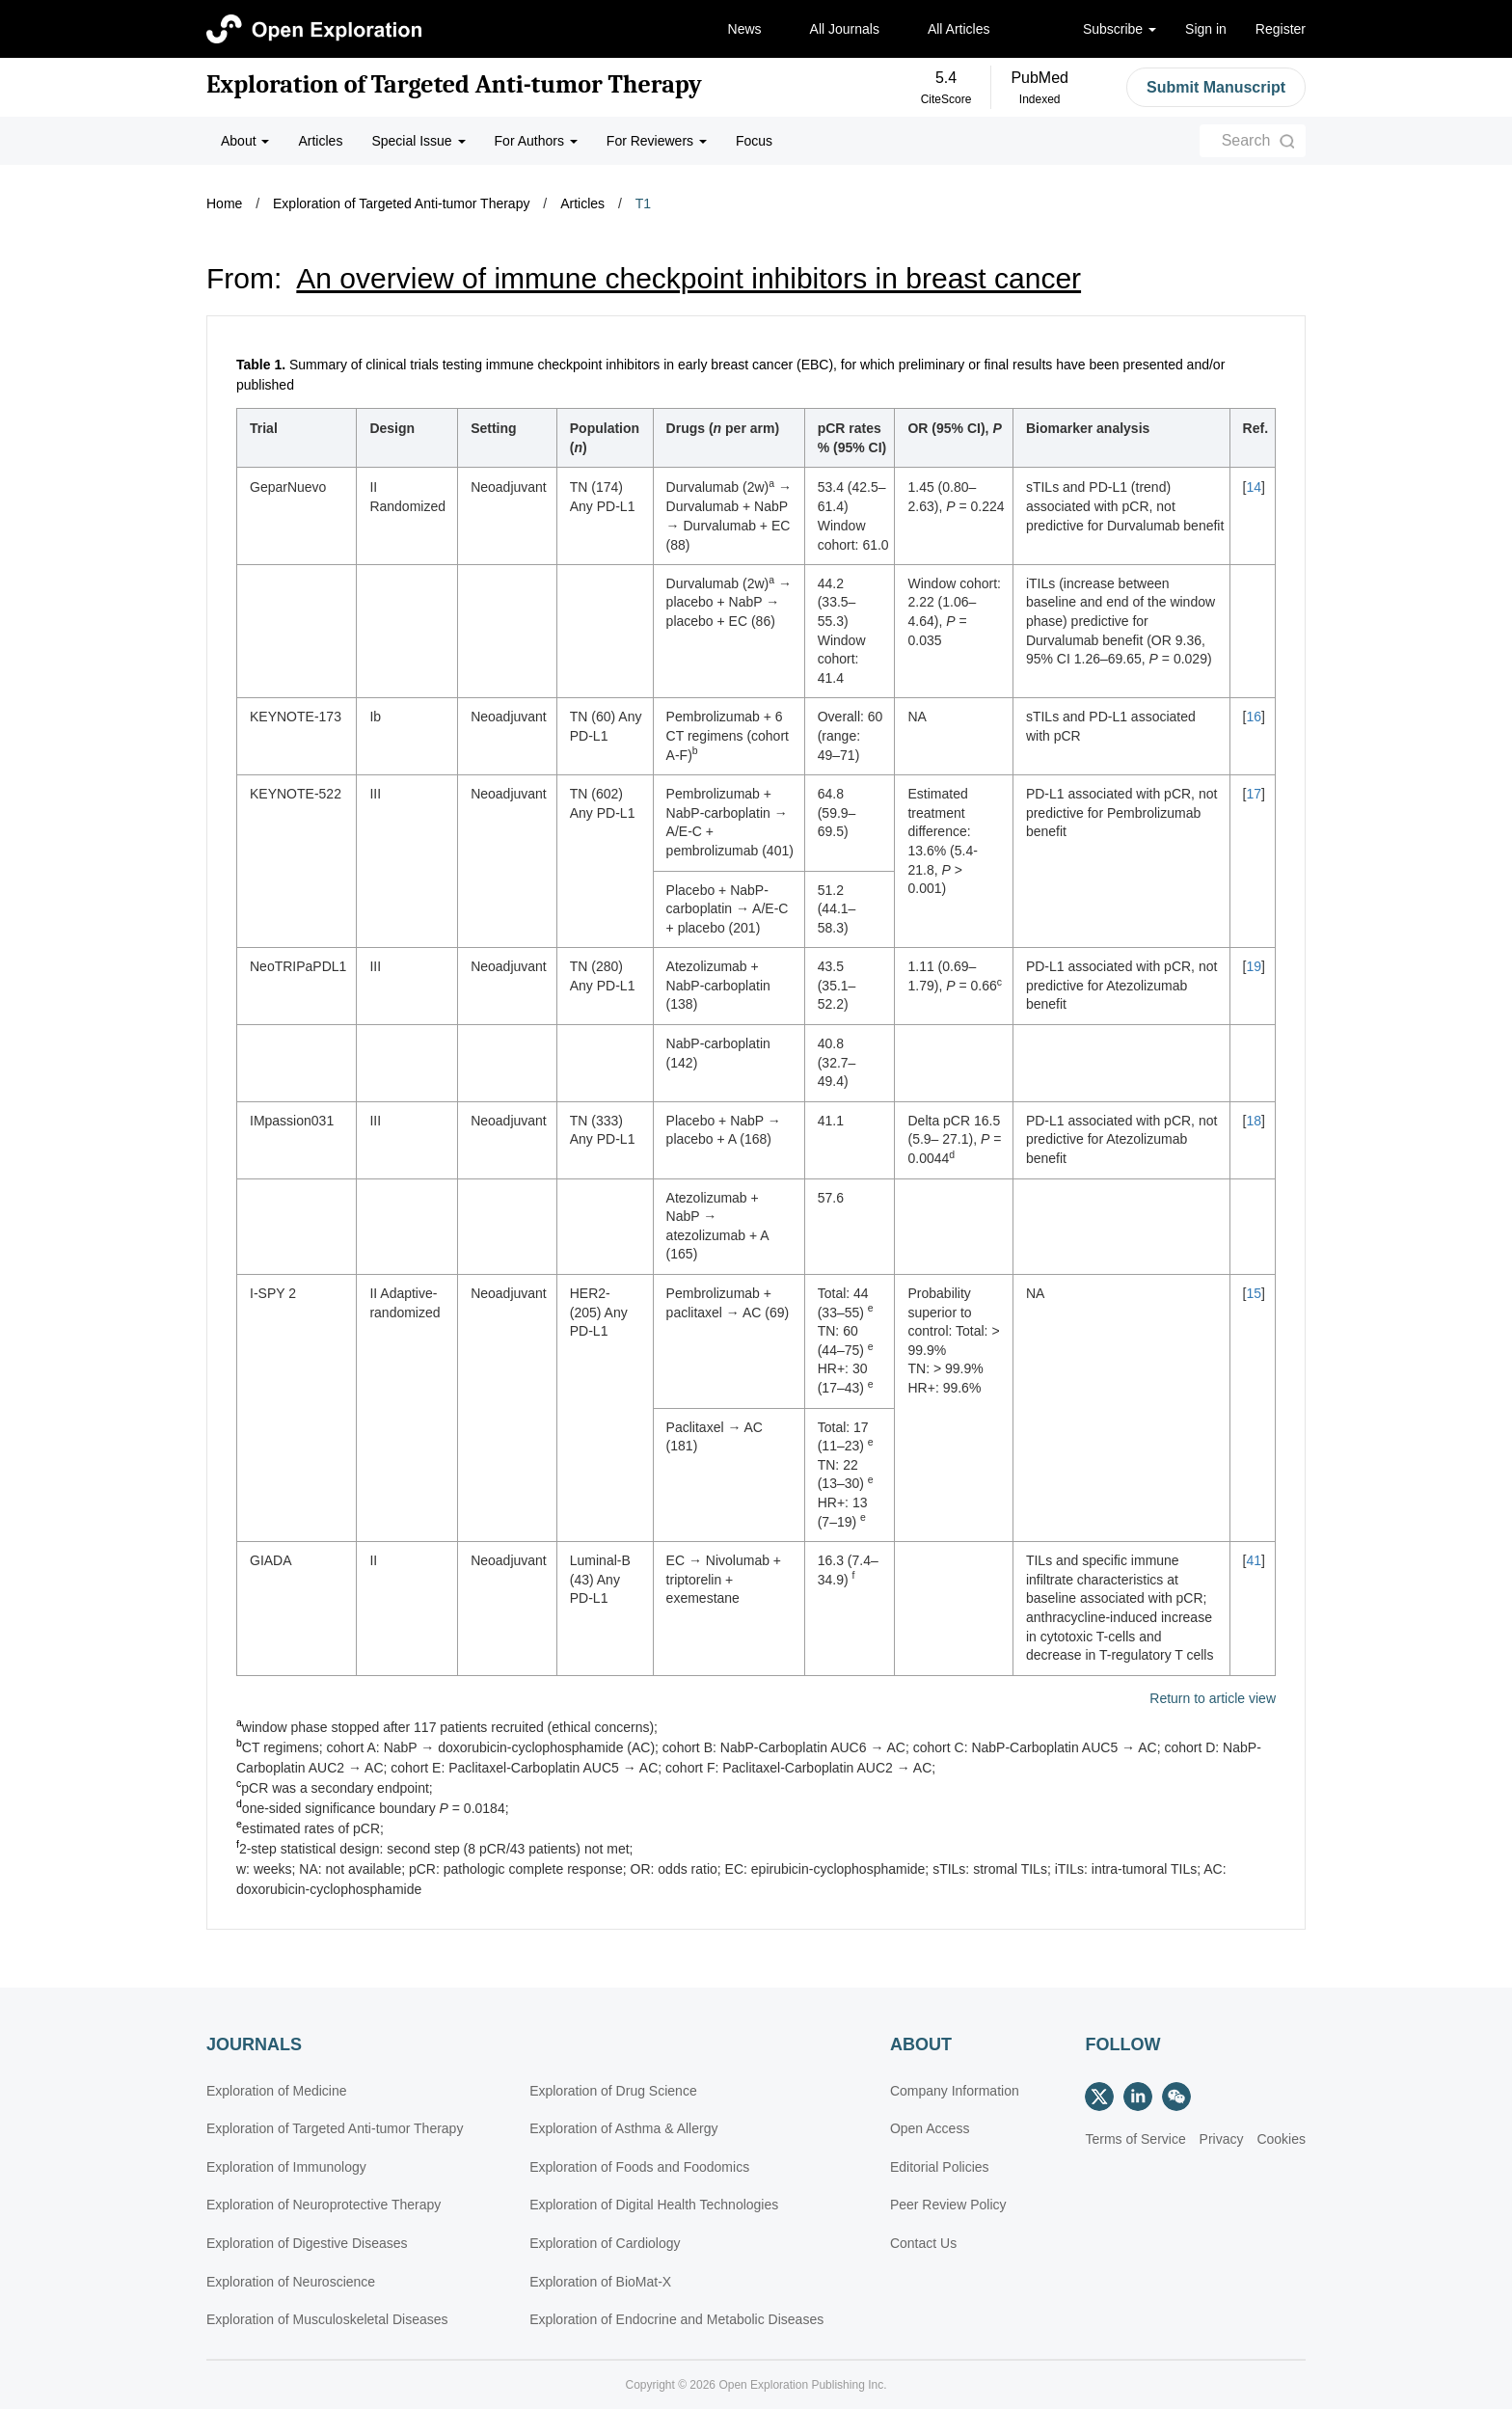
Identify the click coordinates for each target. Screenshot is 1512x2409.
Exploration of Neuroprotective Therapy (323, 2204)
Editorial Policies (939, 2167)
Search (1246, 140)
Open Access (930, 2128)
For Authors (536, 141)
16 (1253, 716)
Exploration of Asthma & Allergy (623, 2128)
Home (224, 203)
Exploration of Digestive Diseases (307, 2243)
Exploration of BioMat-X (600, 2281)
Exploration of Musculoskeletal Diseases (327, 2319)
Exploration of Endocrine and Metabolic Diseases (676, 2319)
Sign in (1206, 29)
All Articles (959, 29)
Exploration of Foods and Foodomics (639, 2167)
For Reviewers (657, 141)
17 (1253, 793)
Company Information (954, 2090)
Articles (320, 141)
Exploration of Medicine (276, 2090)
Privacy (1222, 2139)
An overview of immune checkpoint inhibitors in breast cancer (688, 278)
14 (1253, 487)
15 (1253, 1293)
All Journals (844, 29)
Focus (754, 141)
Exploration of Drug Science (613, 2090)
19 (1253, 966)
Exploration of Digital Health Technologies (653, 2204)
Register (1281, 29)
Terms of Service (1135, 2139)
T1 (643, 203)
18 (1253, 1120)
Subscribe (1119, 29)
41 (1253, 1560)
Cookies (1281, 2139)
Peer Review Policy (948, 2204)
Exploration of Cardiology (604, 2243)
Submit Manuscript (1216, 87)
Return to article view (1212, 1699)
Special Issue (418, 141)
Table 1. (260, 364)
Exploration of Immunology (286, 2167)
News (745, 29)
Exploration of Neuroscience (290, 2281)
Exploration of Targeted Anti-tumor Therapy (454, 84)
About (245, 141)
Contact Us (923, 2243)
